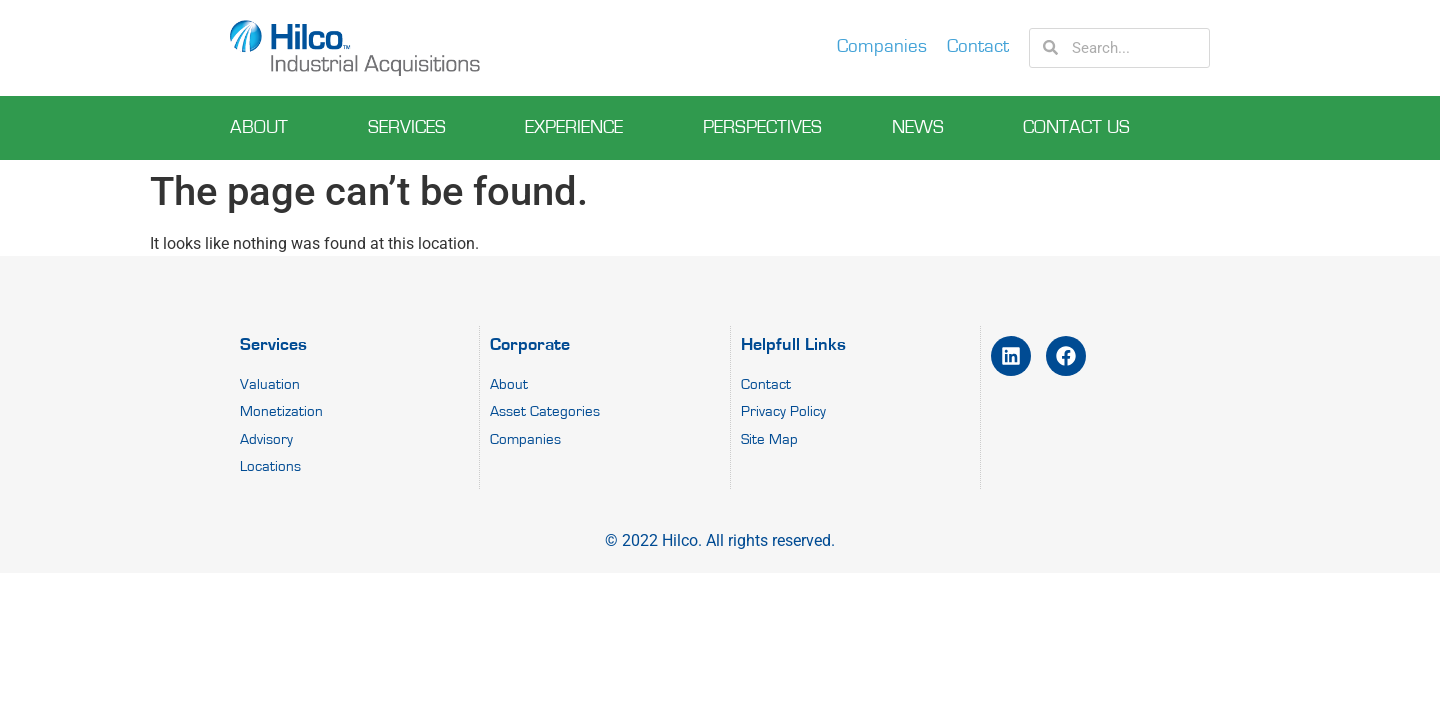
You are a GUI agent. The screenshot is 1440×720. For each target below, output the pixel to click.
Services (412, 128)
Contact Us (1081, 128)
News (923, 128)
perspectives (762, 127)
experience (579, 128)
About (264, 128)
